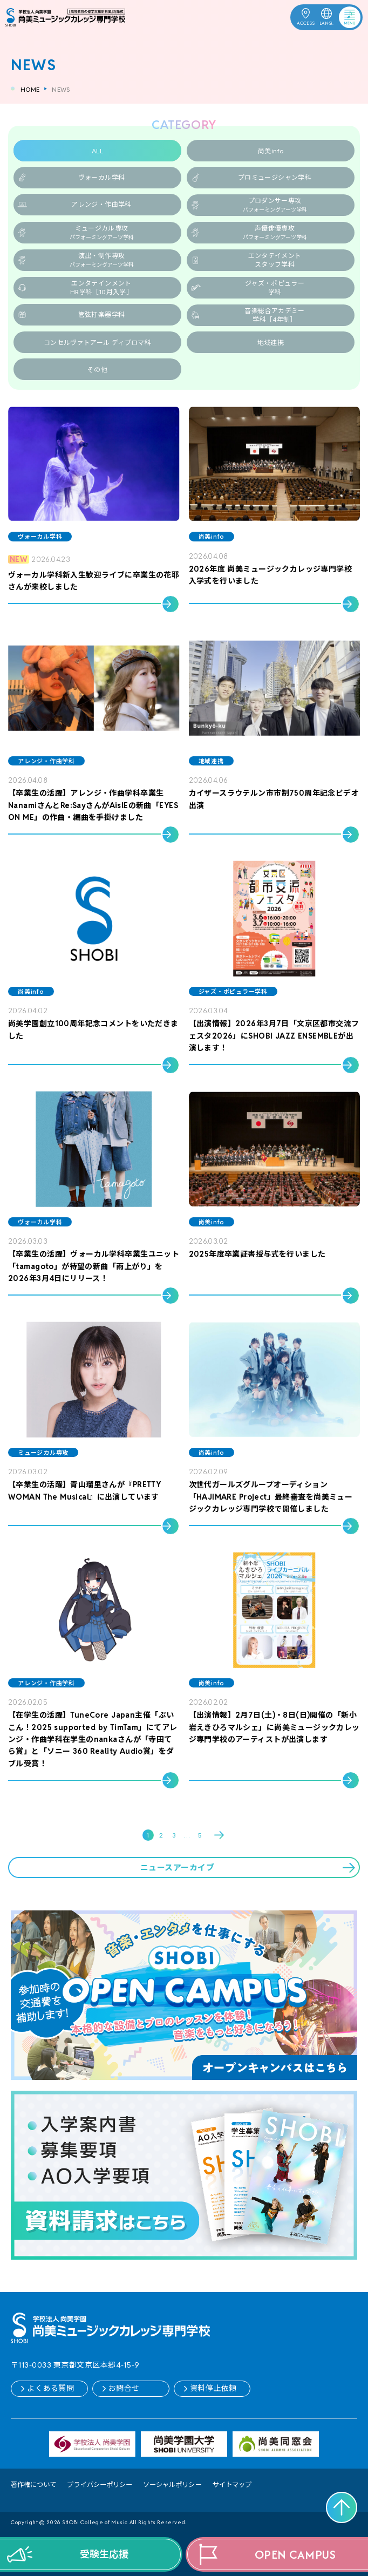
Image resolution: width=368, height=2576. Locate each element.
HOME (30, 89)
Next (220, 1835)
